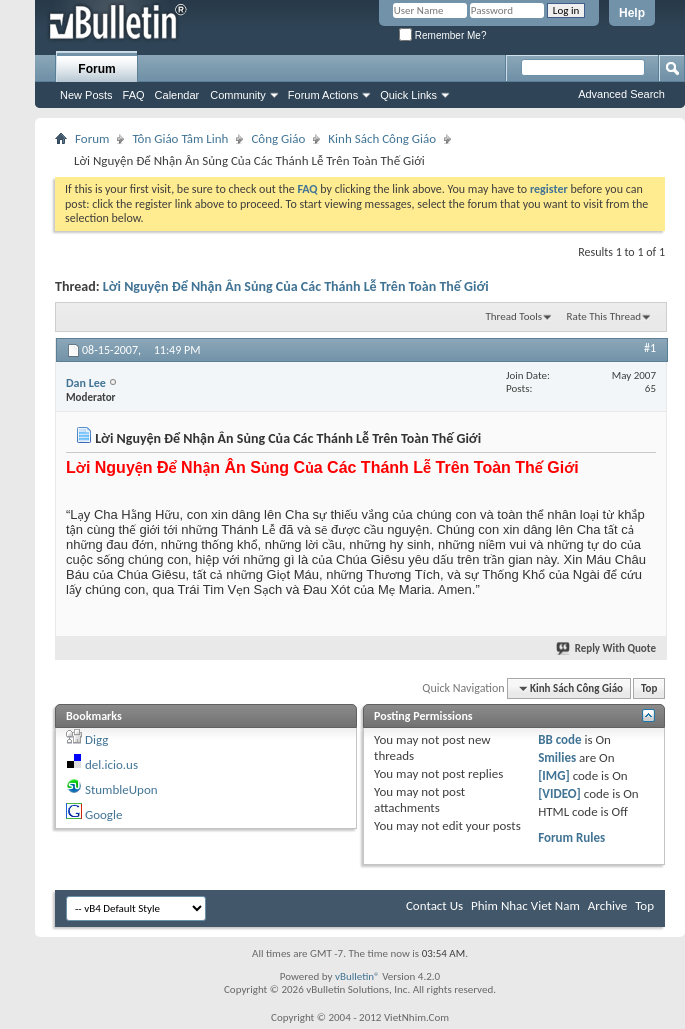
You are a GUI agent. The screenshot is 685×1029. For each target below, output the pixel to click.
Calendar (177, 95)
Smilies (557, 757)
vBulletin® (357, 976)
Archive (607, 905)
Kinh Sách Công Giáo (382, 138)
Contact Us (434, 905)
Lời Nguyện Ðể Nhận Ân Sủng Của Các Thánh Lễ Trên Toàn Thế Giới (296, 286)
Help (632, 13)
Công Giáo (278, 138)
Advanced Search (621, 94)
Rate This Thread (604, 316)
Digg (96, 739)
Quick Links (408, 95)
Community (238, 95)
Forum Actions (323, 95)
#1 (650, 348)
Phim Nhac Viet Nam (525, 905)
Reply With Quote (607, 648)
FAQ (134, 95)
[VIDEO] (559, 793)
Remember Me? (442, 35)
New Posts (86, 95)
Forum (96, 69)
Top (649, 688)
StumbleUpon (121, 789)
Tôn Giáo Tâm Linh (180, 138)
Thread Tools (513, 316)
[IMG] (554, 775)
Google (103, 814)
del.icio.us (111, 764)
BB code (559, 739)
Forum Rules (571, 837)
